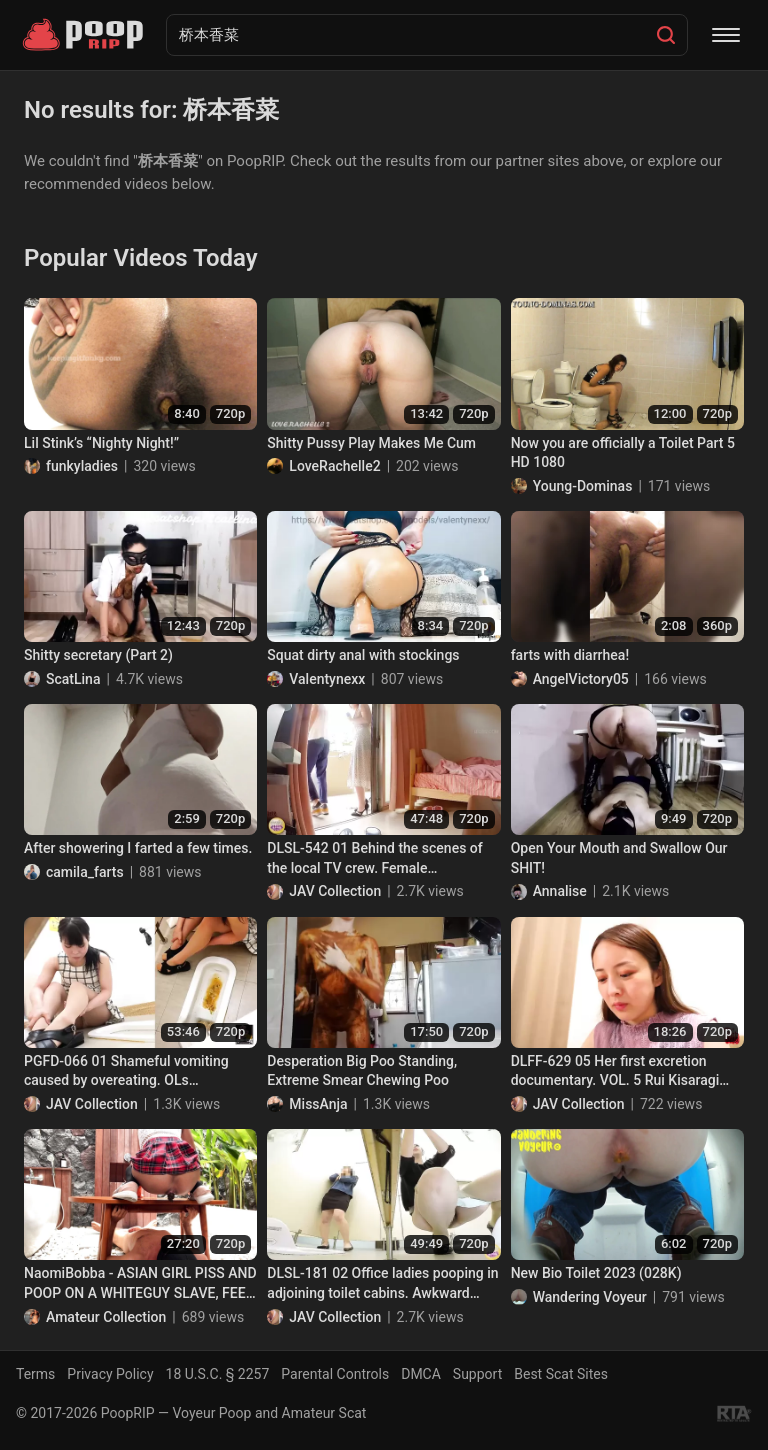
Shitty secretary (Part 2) (98, 655)
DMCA (421, 1374)
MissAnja (318, 1104)
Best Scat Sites (561, 1374)
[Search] (666, 35)
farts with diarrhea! (570, 655)
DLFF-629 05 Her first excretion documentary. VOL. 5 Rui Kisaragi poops (615, 1072)
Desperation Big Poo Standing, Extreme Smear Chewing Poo (362, 1071)
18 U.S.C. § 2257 (218, 1374)
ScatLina (73, 679)
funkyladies (82, 466)
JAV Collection (335, 891)
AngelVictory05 (581, 679)
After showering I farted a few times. (138, 848)
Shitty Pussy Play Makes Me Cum (371, 443)
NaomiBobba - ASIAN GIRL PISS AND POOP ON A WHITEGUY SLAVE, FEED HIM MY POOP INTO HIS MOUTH (140, 1284)
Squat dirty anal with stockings (363, 655)
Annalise (560, 891)
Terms (35, 1374)
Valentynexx (327, 679)
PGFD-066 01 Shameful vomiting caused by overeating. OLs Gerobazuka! (126, 1072)
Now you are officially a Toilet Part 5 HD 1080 (623, 453)
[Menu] (726, 35)
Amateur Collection (106, 1317)
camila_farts (85, 872)
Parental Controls (335, 1374)
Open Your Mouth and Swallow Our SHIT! (619, 858)
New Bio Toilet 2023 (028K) (596, 1273)
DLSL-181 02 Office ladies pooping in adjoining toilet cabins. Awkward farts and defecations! (382, 1284)
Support (477, 1374)
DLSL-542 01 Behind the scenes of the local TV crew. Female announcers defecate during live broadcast (374, 859)
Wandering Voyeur (590, 1297)
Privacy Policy (110, 1374)
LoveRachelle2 (334, 466)
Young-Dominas (583, 486)
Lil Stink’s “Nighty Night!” (101, 443)
